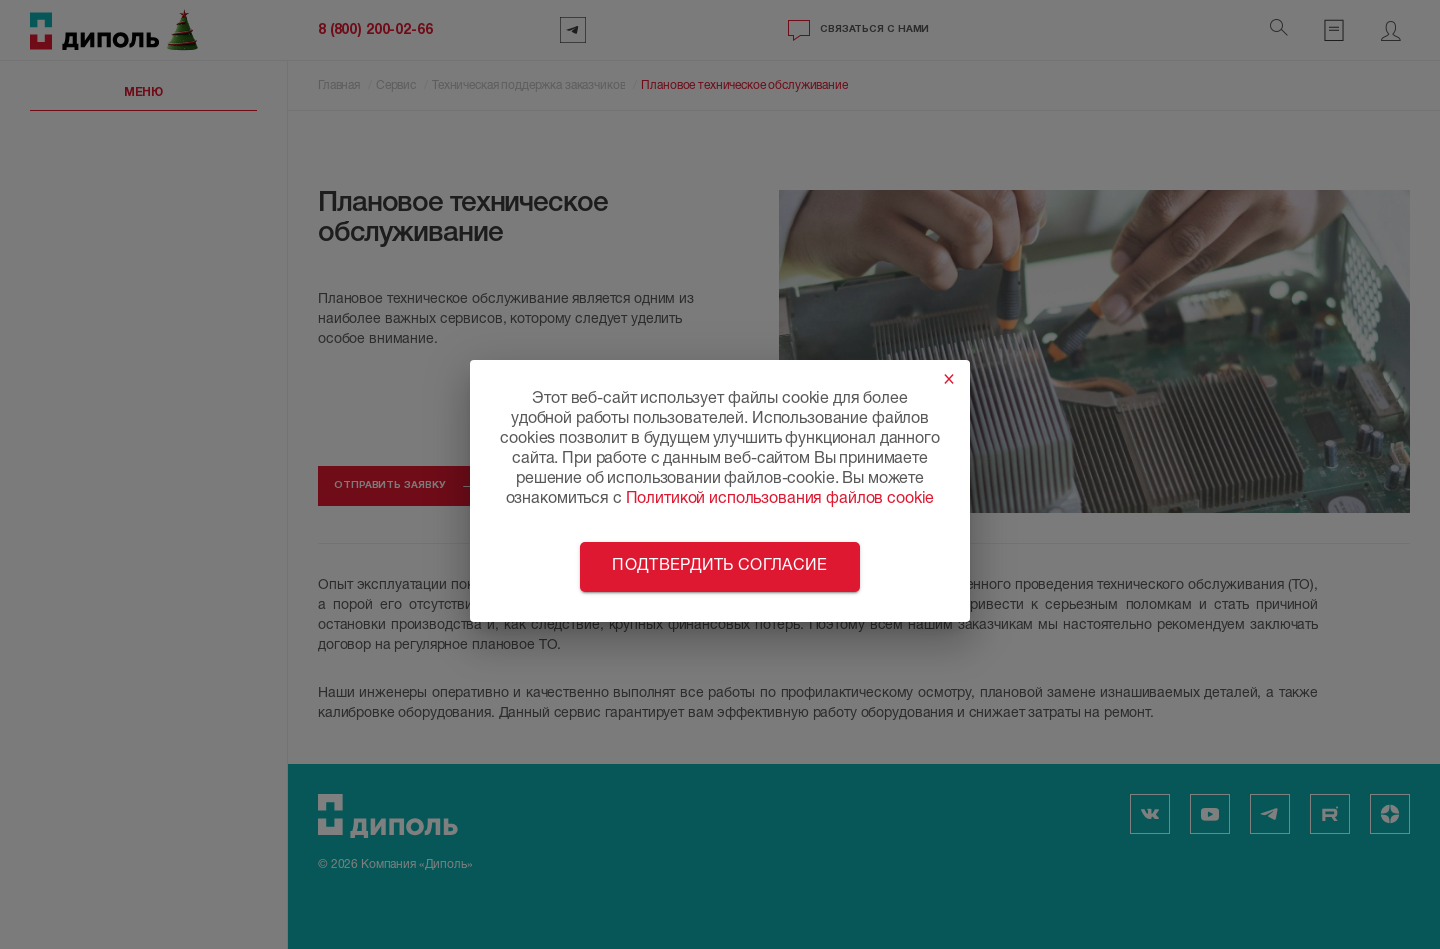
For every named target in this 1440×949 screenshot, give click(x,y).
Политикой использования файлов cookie (780, 500)
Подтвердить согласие (719, 567)
